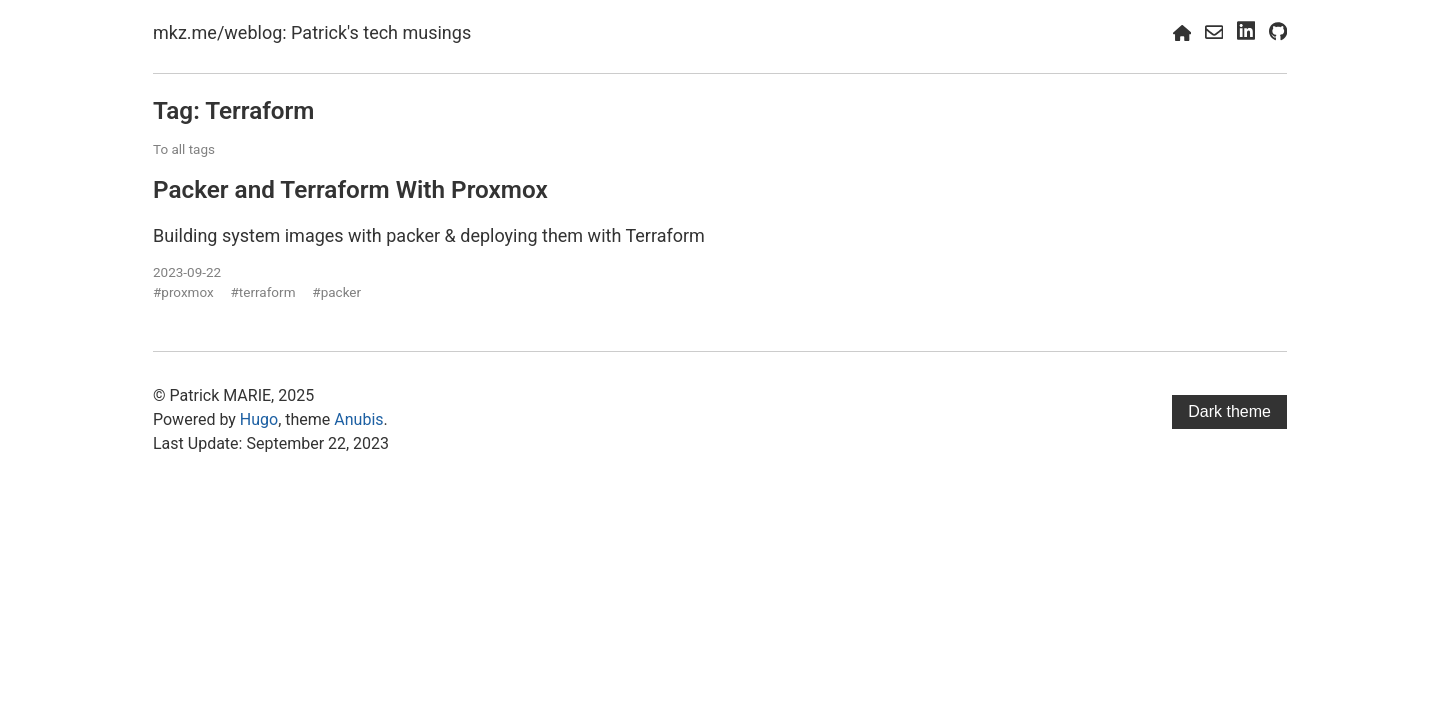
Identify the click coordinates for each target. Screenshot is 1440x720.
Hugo (259, 419)
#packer (336, 292)
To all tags (184, 149)
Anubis (358, 419)
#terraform (263, 292)
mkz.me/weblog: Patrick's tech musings (312, 32)
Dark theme (1229, 411)
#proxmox (183, 292)
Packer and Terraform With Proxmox (350, 189)
